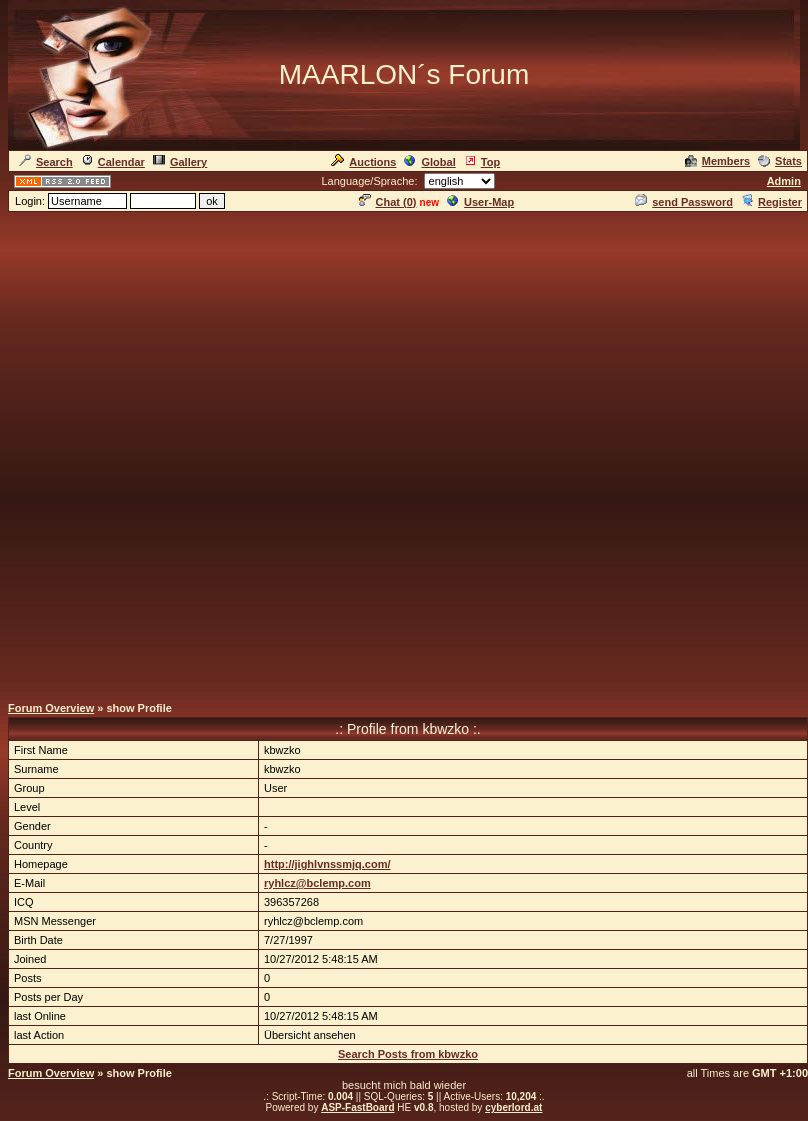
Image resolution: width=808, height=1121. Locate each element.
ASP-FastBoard (357, 1107)
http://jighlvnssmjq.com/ (327, 864)
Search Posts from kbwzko (408, 1054)
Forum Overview (51, 708)
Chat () (388, 202)
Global (429, 162)
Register (771, 202)
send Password (684, 202)
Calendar (113, 162)
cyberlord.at (513, 1107)
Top (482, 162)
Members (717, 161)
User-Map (480, 202)
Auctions (363, 162)
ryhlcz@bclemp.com (317, 883)
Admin (784, 181)
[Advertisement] (238, 452)
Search (46, 162)
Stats (780, 161)
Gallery (180, 162)
